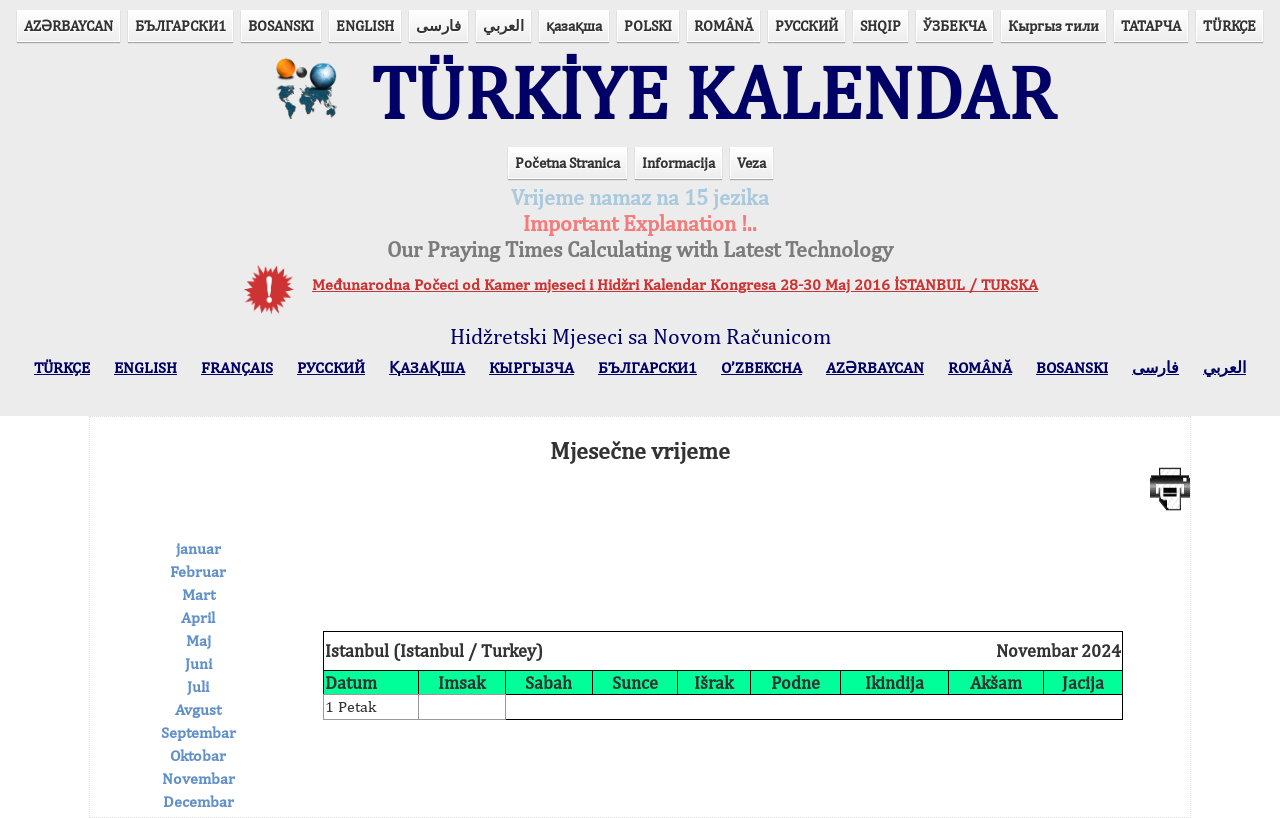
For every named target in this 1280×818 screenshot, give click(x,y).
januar (198, 548)
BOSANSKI (281, 25)
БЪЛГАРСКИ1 (180, 25)
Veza (751, 162)
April (198, 617)
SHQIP (880, 25)
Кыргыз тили (1053, 25)
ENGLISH (365, 25)
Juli (198, 686)
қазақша (574, 25)
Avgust (198, 709)
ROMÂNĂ (723, 25)
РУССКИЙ (806, 25)
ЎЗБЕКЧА (954, 25)
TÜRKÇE (1229, 25)
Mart (198, 594)
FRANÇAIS (237, 367)
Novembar (198, 778)
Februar (198, 571)
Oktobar (198, 755)
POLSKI (648, 25)
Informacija (678, 162)
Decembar (198, 801)
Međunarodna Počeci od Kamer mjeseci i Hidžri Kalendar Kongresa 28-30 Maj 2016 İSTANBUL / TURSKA (675, 284)
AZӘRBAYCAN (68, 25)
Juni (198, 663)
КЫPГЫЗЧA (531, 367)
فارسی (438, 25)
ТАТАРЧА (1151, 25)
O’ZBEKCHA (761, 367)
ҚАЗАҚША (427, 367)
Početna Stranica (567, 162)
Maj (198, 640)
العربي (503, 25)
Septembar (198, 732)
